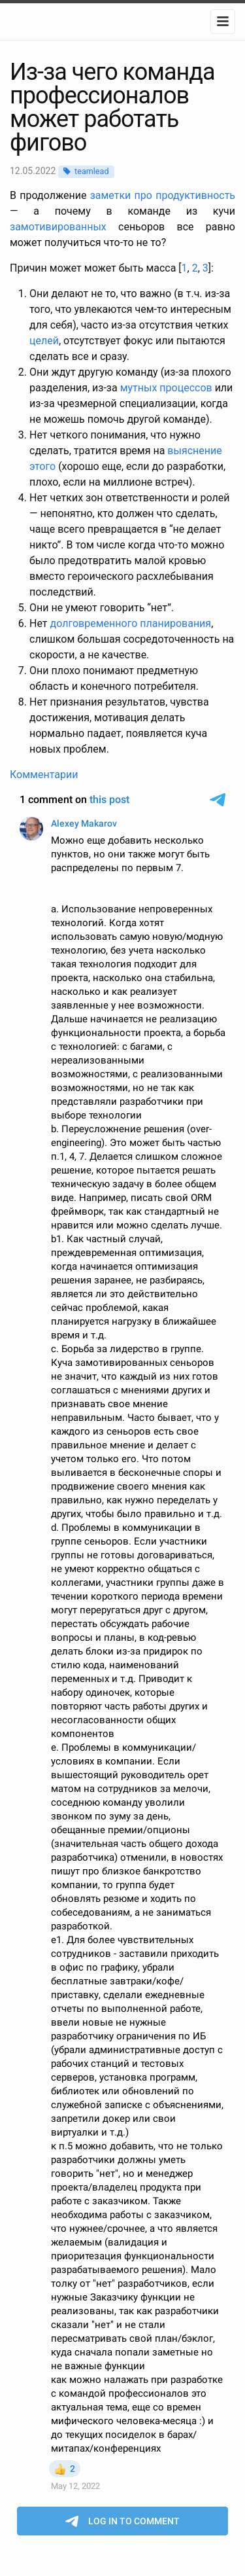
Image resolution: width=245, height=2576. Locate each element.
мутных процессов (166, 388)
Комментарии (44, 774)
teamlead (91, 171)
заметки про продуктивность (162, 195)
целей (44, 340)
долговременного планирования (130, 623)
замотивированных (58, 227)
